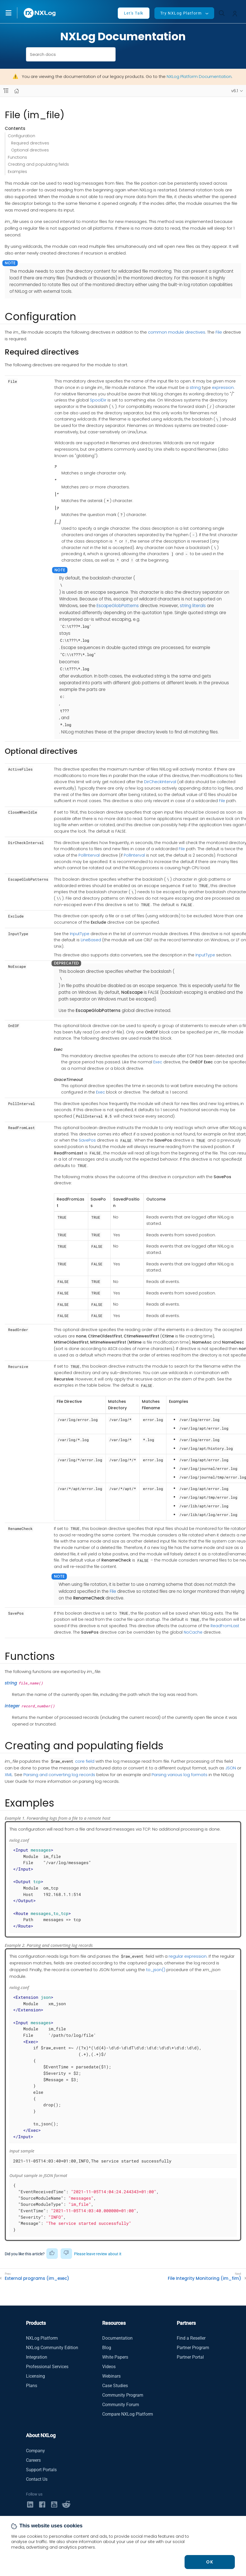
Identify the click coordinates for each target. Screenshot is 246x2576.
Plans (31, 2385)
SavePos (87, 1140)
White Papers (115, 2357)
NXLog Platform (42, 2338)
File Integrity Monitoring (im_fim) (204, 2278)
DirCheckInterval (160, 782)
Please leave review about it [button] (97, 2254)
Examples (17, 171)
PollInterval (89, 855)
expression (223, 387)
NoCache (193, 1632)
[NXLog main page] (40, 13)
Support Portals (41, 2469)
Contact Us (36, 2479)
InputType (79, 934)
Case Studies (115, 2385)
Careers (33, 2460)
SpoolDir (98, 400)
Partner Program (193, 2347)
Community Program (122, 2395)
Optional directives (30, 150)
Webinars (111, 2376)
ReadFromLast (225, 1626)
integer (12, 1706)
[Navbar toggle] (6, 91)
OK (209, 2562)
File (219, 332)
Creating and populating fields (38, 164)
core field (84, 1761)
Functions (17, 157)
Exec (157, 1062)
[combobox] (71, 54)
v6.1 (234, 91)
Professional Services (47, 2366)
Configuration (21, 136)
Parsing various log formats (179, 1774)
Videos (109, 2366)
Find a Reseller (191, 2338)
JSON (230, 1768)
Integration (36, 2357)
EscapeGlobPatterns (118, 606)
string (195, 387)
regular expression (188, 1956)
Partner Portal (190, 2357)
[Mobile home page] (17, 91)
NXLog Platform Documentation (199, 76)
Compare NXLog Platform (127, 2414)
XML (8, 1774)
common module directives (176, 332)
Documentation (117, 2338)
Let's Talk (134, 13)
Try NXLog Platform (181, 13)
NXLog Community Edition (52, 2347)
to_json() (155, 1970)
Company (35, 2450)
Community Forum (120, 2404)
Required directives (30, 143)
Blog (106, 2347)
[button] (14, 12)
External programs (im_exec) (37, 2278)
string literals (193, 606)
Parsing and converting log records (59, 1774)
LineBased (91, 940)
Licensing (35, 2376)
